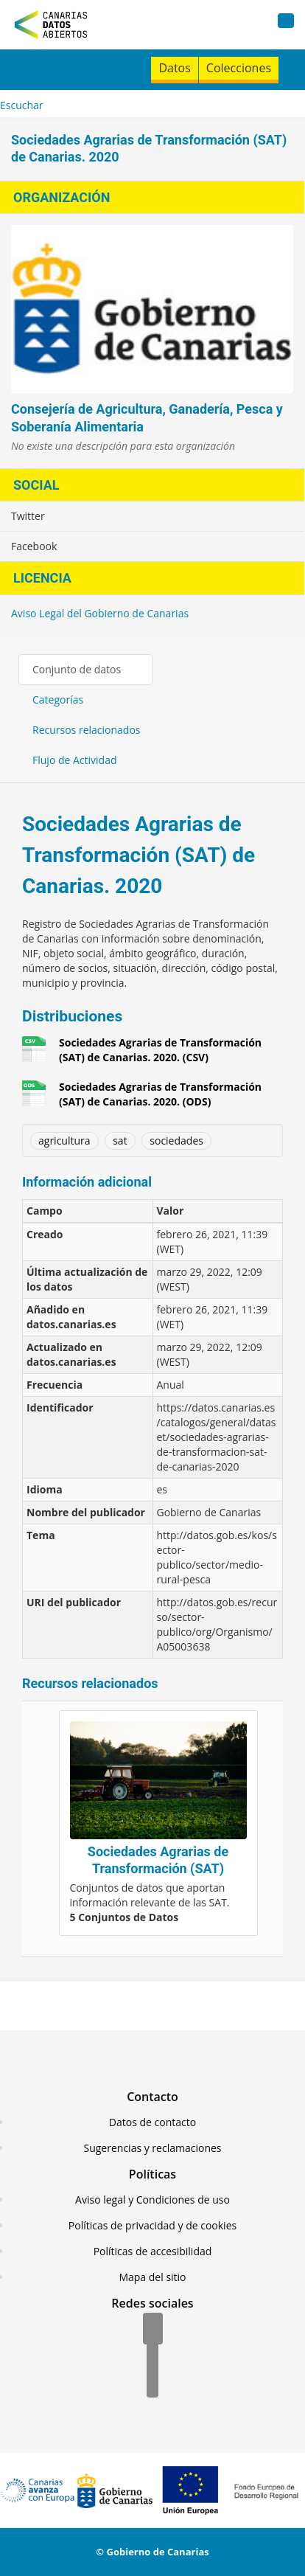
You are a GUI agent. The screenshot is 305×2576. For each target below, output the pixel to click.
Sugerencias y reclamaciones (153, 2148)
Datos (174, 68)
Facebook (34, 546)
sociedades (176, 1140)
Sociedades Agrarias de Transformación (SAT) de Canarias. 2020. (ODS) (160, 1094)
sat (120, 1140)
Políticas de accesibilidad (153, 2251)
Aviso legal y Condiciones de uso (152, 2200)
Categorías (57, 699)
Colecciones (238, 68)
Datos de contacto (152, 2122)
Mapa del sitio (152, 2277)
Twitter (28, 516)
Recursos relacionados (86, 730)
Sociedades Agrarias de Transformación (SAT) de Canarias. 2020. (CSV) (160, 1049)
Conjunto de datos (76, 669)
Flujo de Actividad (74, 760)
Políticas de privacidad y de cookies (152, 2225)
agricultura (64, 1140)
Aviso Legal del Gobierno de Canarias (100, 613)
